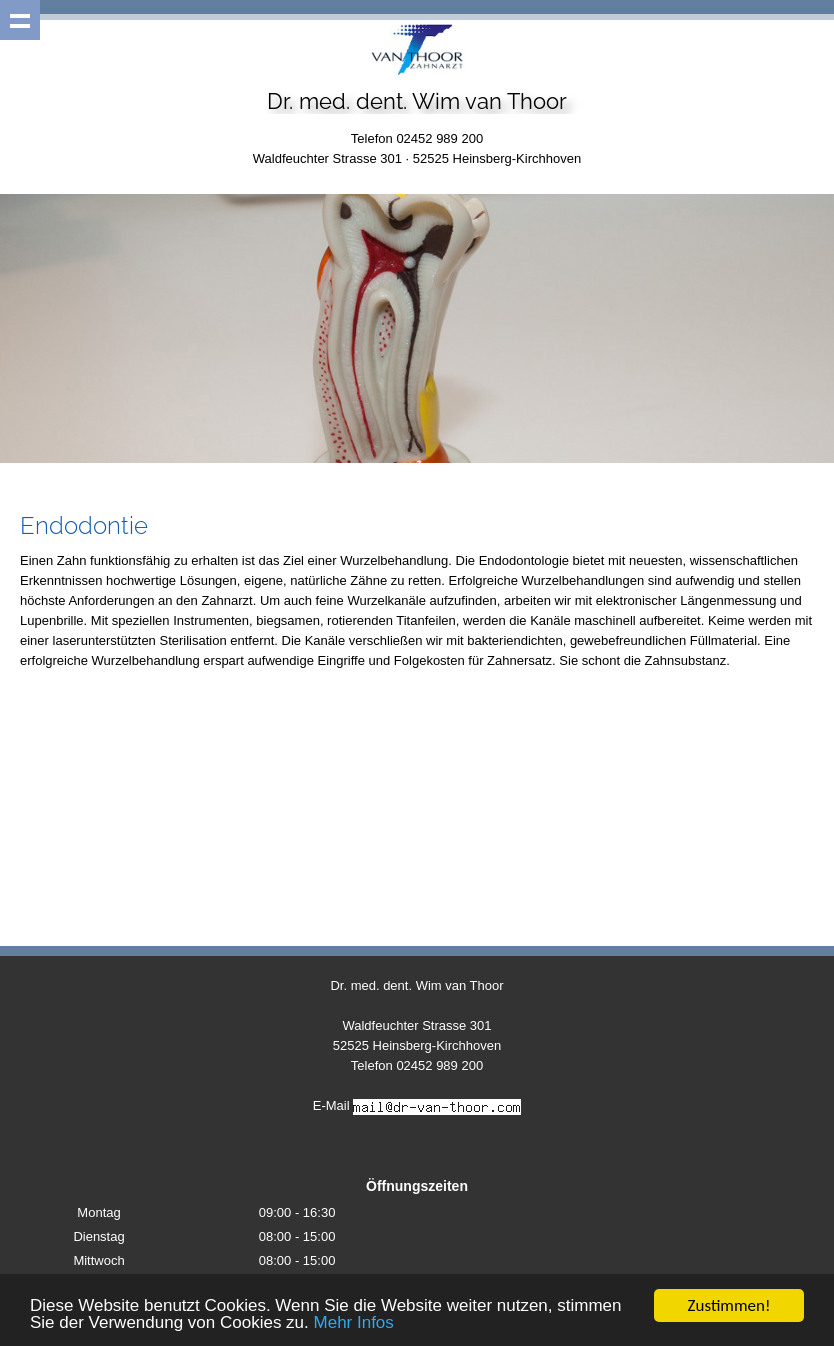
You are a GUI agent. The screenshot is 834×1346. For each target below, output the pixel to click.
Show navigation (20, 20)
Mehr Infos (354, 1323)
